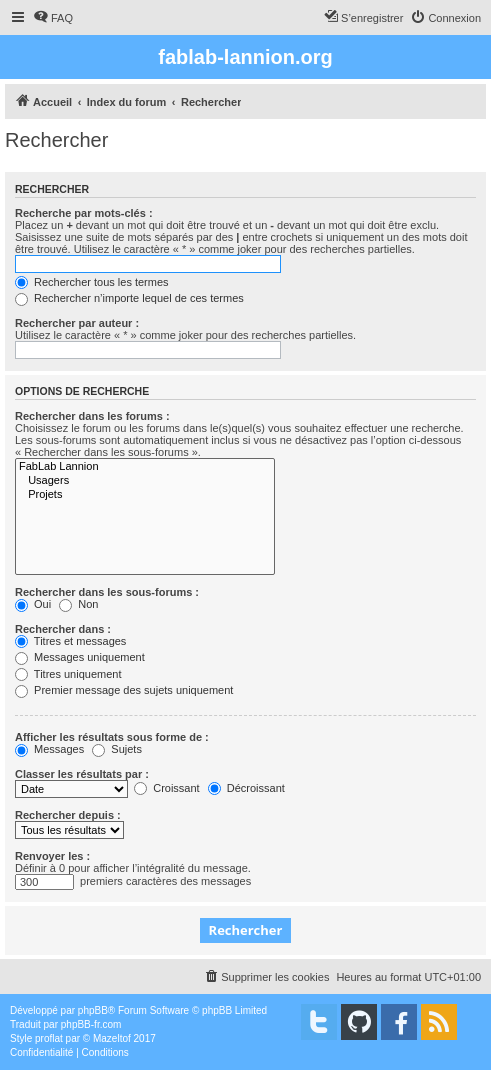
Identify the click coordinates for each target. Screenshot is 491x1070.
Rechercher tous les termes (92, 282)
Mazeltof (112, 1038)
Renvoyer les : (52, 856)
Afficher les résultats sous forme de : (112, 737)
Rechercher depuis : (68, 815)
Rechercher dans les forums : (92, 416)
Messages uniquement (80, 657)
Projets (145, 495)
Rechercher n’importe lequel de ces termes (129, 298)
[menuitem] (53, 18)
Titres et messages (70, 641)
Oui (33, 604)
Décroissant (246, 788)
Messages (49, 749)
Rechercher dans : (63, 629)
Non (78, 604)
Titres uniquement (68, 674)
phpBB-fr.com (91, 1024)
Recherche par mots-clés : (84, 213)
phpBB (93, 1010)
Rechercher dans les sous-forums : (107, 592)
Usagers (145, 481)
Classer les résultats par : (82, 774)
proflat (49, 1038)
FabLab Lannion (145, 467)
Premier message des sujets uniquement (124, 690)
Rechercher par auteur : (77, 323)
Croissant (167, 788)
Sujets (117, 749)
